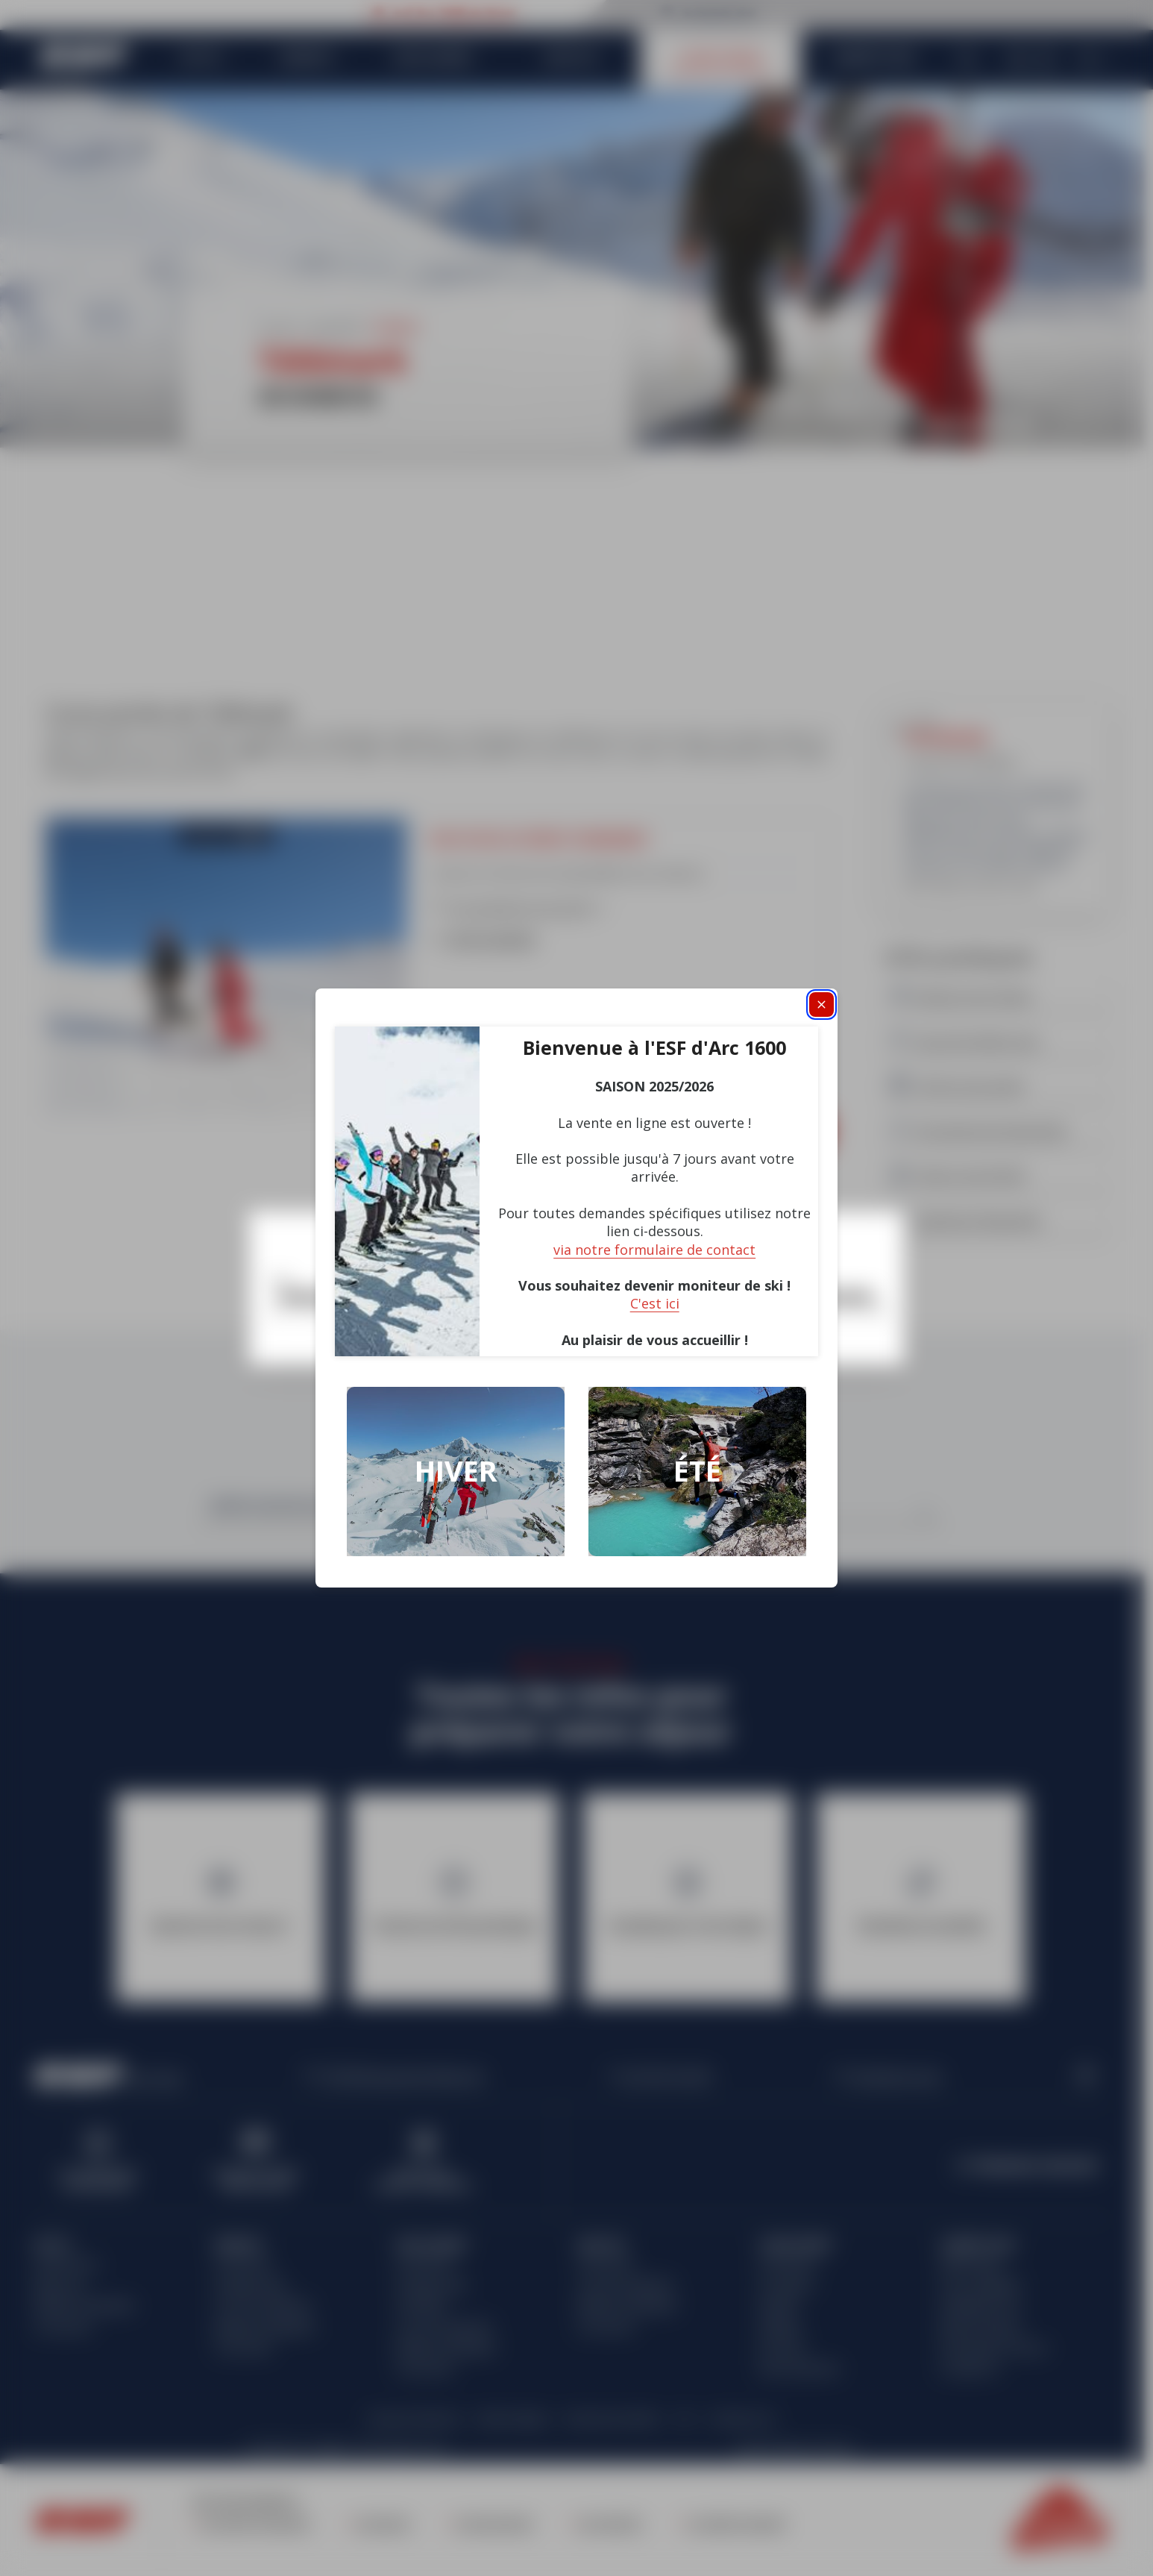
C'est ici (654, 1303)
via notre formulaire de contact (654, 1250)
